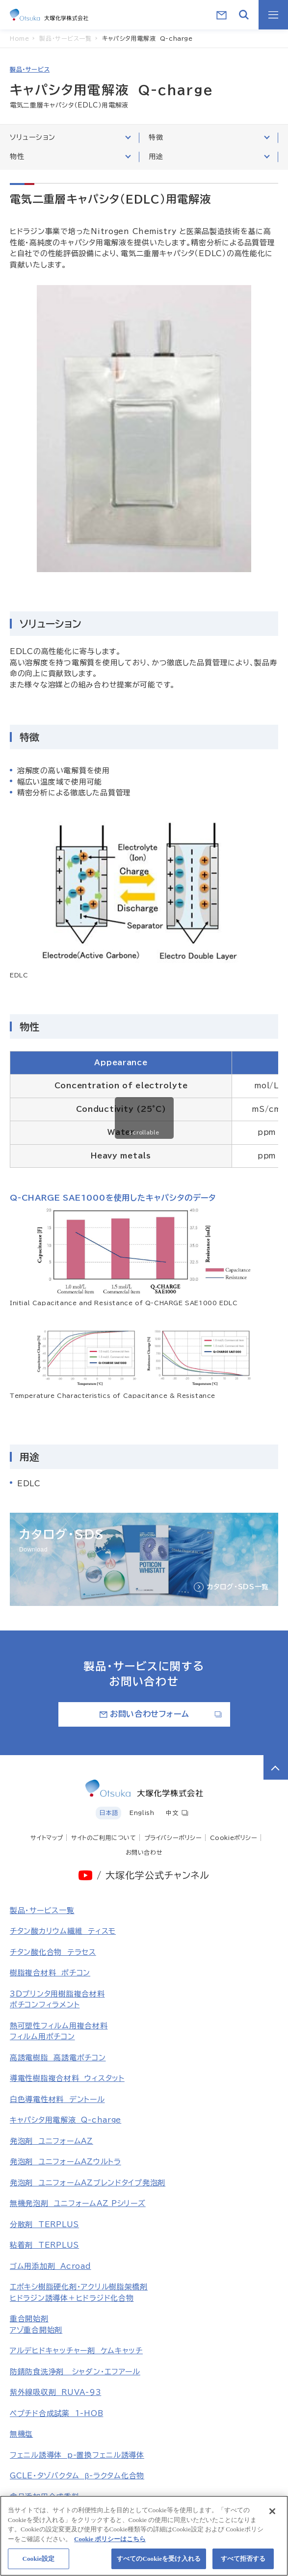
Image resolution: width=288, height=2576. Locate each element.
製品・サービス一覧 (42, 1910)
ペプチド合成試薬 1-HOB (56, 2413)
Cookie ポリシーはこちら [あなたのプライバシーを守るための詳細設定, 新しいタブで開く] (110, 2543)
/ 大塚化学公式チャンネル (153, 1875)
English (142, 1812)
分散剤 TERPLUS (44, 2224)
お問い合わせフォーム (161, 1714)
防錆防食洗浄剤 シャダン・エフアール (75, 2371)
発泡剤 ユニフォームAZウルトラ (65, 2161)
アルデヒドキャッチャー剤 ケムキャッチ (76, 2350)
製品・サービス (30, 69)
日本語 (108, 1812)
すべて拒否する (243, 2563)
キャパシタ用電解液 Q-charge (65, 2120)
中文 (177, 1813)
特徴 (209, 137)
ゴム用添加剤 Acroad (50, 2266)
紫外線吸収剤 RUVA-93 (55, 2392)
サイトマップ (46, 1837)
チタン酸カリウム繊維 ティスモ (63, 1931)
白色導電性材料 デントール (57, 2099)
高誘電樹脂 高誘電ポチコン (58, 2057)
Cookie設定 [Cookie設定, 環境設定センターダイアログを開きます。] (38, 2563)
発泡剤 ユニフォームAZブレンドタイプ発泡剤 (87, 2182)
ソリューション (70, 137)
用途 (209, 156)
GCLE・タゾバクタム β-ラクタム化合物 (77, 2475)
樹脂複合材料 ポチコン (50, 1972)
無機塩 (21, 2434)
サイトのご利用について (103, 1837)
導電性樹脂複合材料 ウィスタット (67, 2078)
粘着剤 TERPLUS (44, 2245)
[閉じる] (272, 2516)
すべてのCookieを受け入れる (159, 2563)
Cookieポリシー (234, 1837)
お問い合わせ (144, 1852)
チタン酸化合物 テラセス (53, 1952)
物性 (70, 156)
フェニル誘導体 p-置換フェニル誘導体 (77, 2455)
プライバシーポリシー (173, 1837)
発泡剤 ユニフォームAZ (51, 2141)
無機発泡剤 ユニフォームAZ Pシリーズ (78, 2203)
